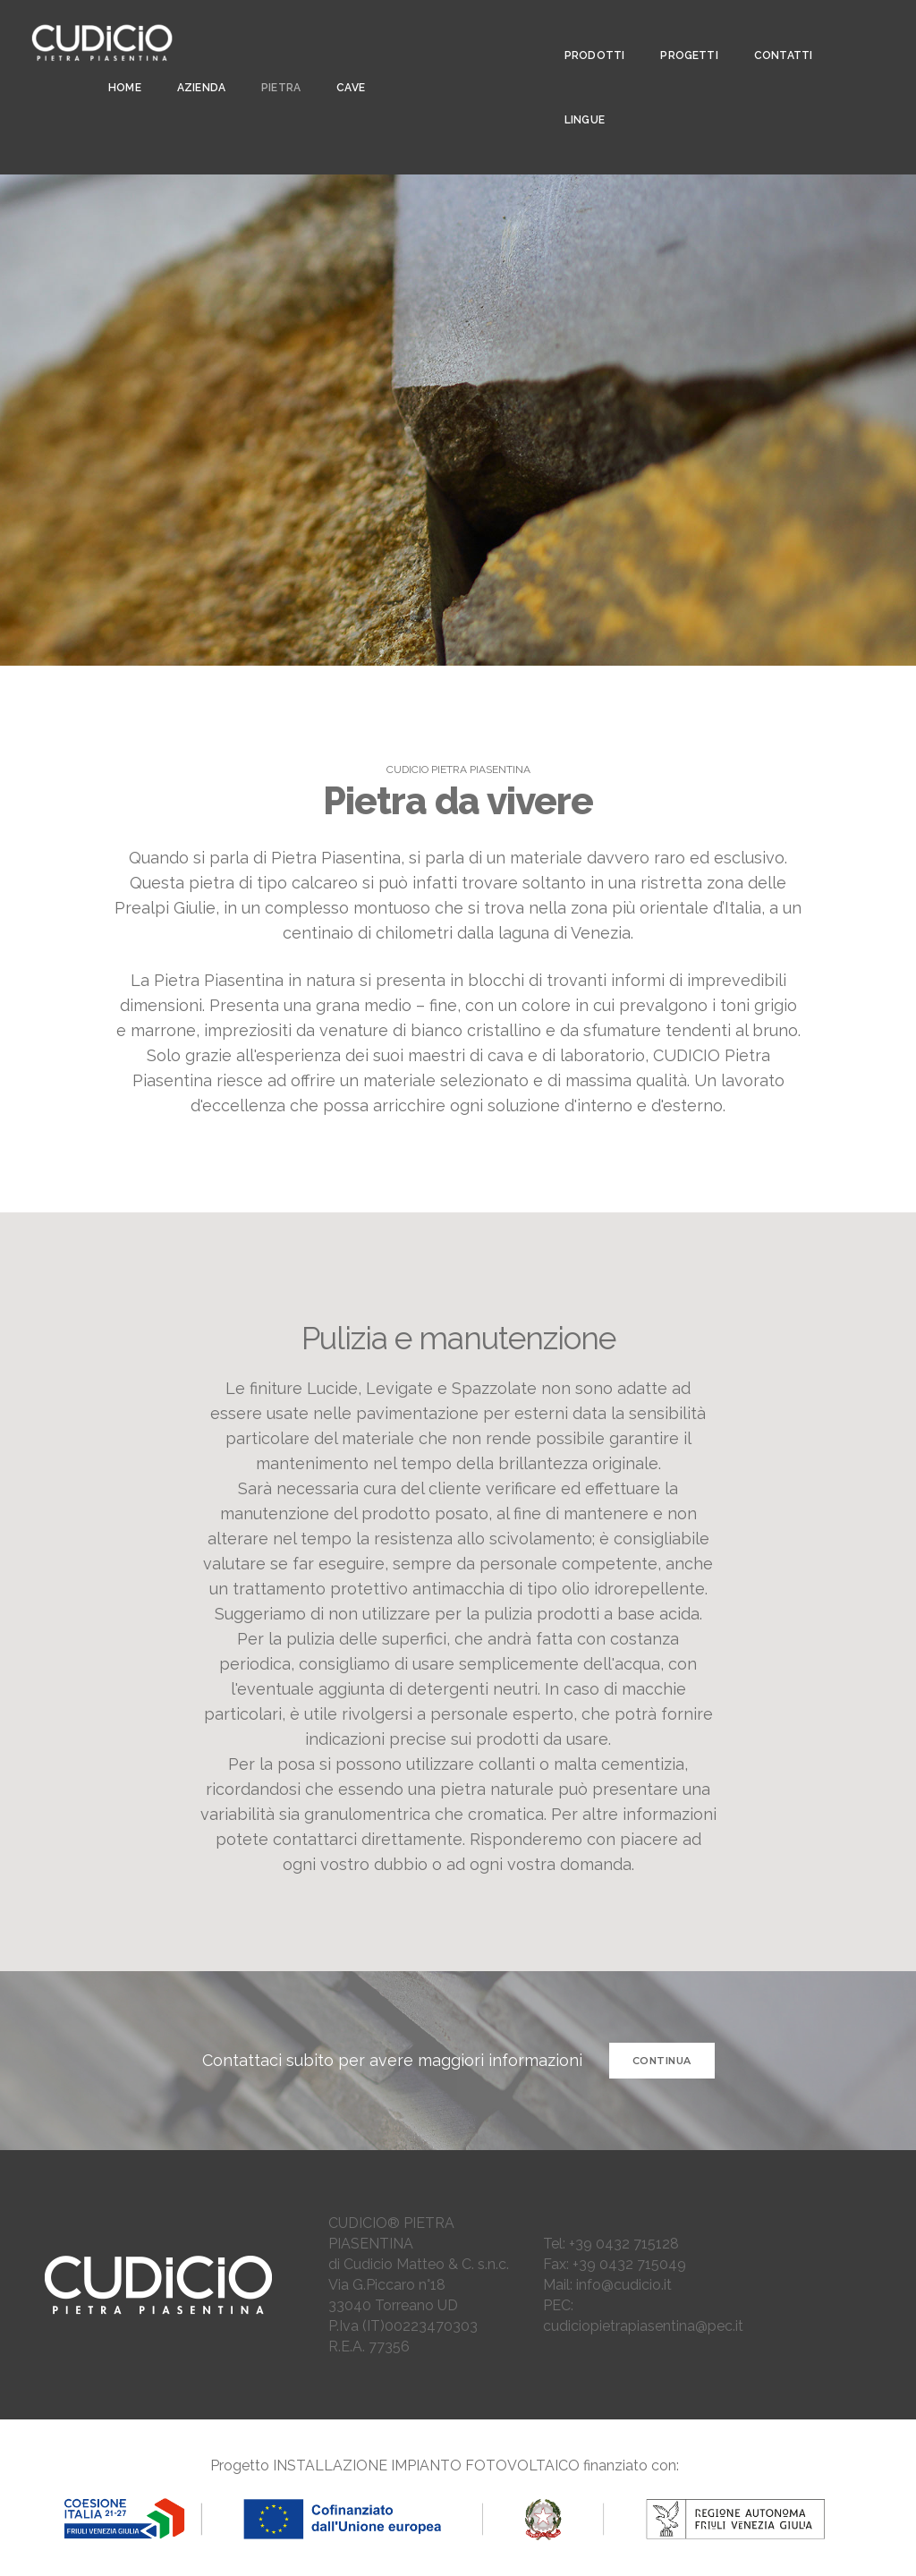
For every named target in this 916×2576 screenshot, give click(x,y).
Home (119, 64)
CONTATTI (775, 32)
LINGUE (576, 96)
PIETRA (275, 64)
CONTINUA (661, 2060)
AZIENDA (196, 64)
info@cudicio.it (624, 2284)
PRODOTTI (586, 32)
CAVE (345, 64)
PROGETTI (680, 32)
